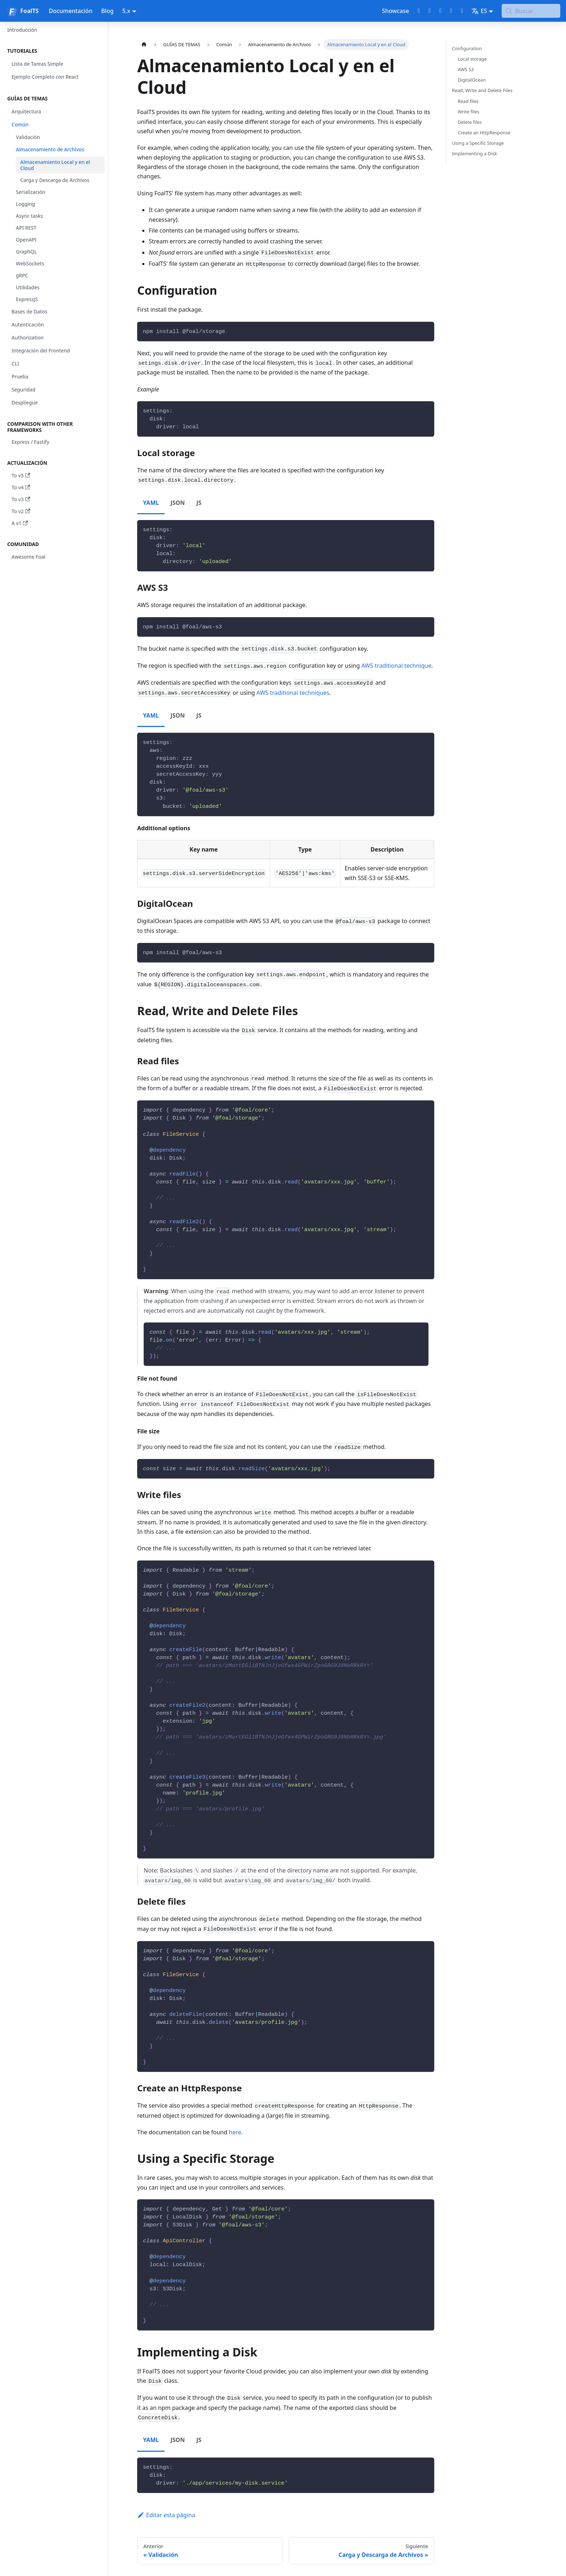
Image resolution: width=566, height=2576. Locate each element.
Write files (468, 111)
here (235, 2132)
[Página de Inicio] (144, 44)
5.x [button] (126, 11)
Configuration (467, 48)
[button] (54, 51)
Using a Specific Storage (478, 143)
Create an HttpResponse (484, 132)
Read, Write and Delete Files (482, 90)
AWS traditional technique (396, 666)
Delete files (470, 122)
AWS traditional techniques (293, 693)
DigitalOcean (472, 80)
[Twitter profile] (429, 11)
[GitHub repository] (418, 11)
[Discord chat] (440, 11)
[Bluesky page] (462, 11)
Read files (468, 101)
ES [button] (479, 11)
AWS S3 (466, 69)
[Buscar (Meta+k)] (531, 11)
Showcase (395, 11)
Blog (107, 11)
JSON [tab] (177, 503)
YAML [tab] (151, 503)
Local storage (472, 59)
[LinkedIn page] (451, 11)
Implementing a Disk (474, 153)
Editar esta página (166, 2515)
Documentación (70, 11)
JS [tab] (198, 503)
